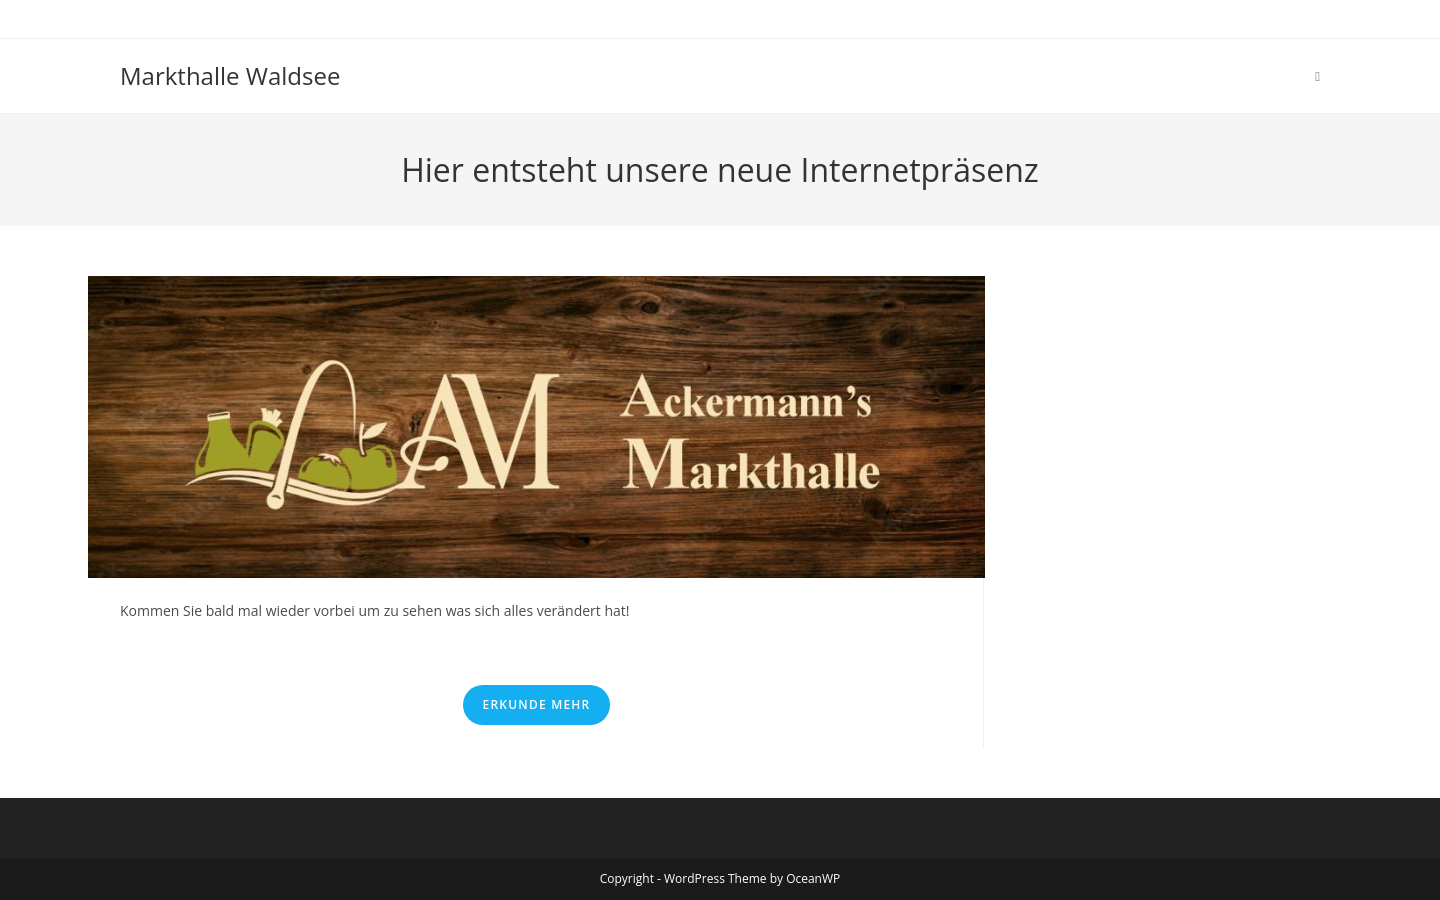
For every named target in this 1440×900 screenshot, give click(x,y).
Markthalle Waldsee (230, 75)
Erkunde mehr (537, 704)
